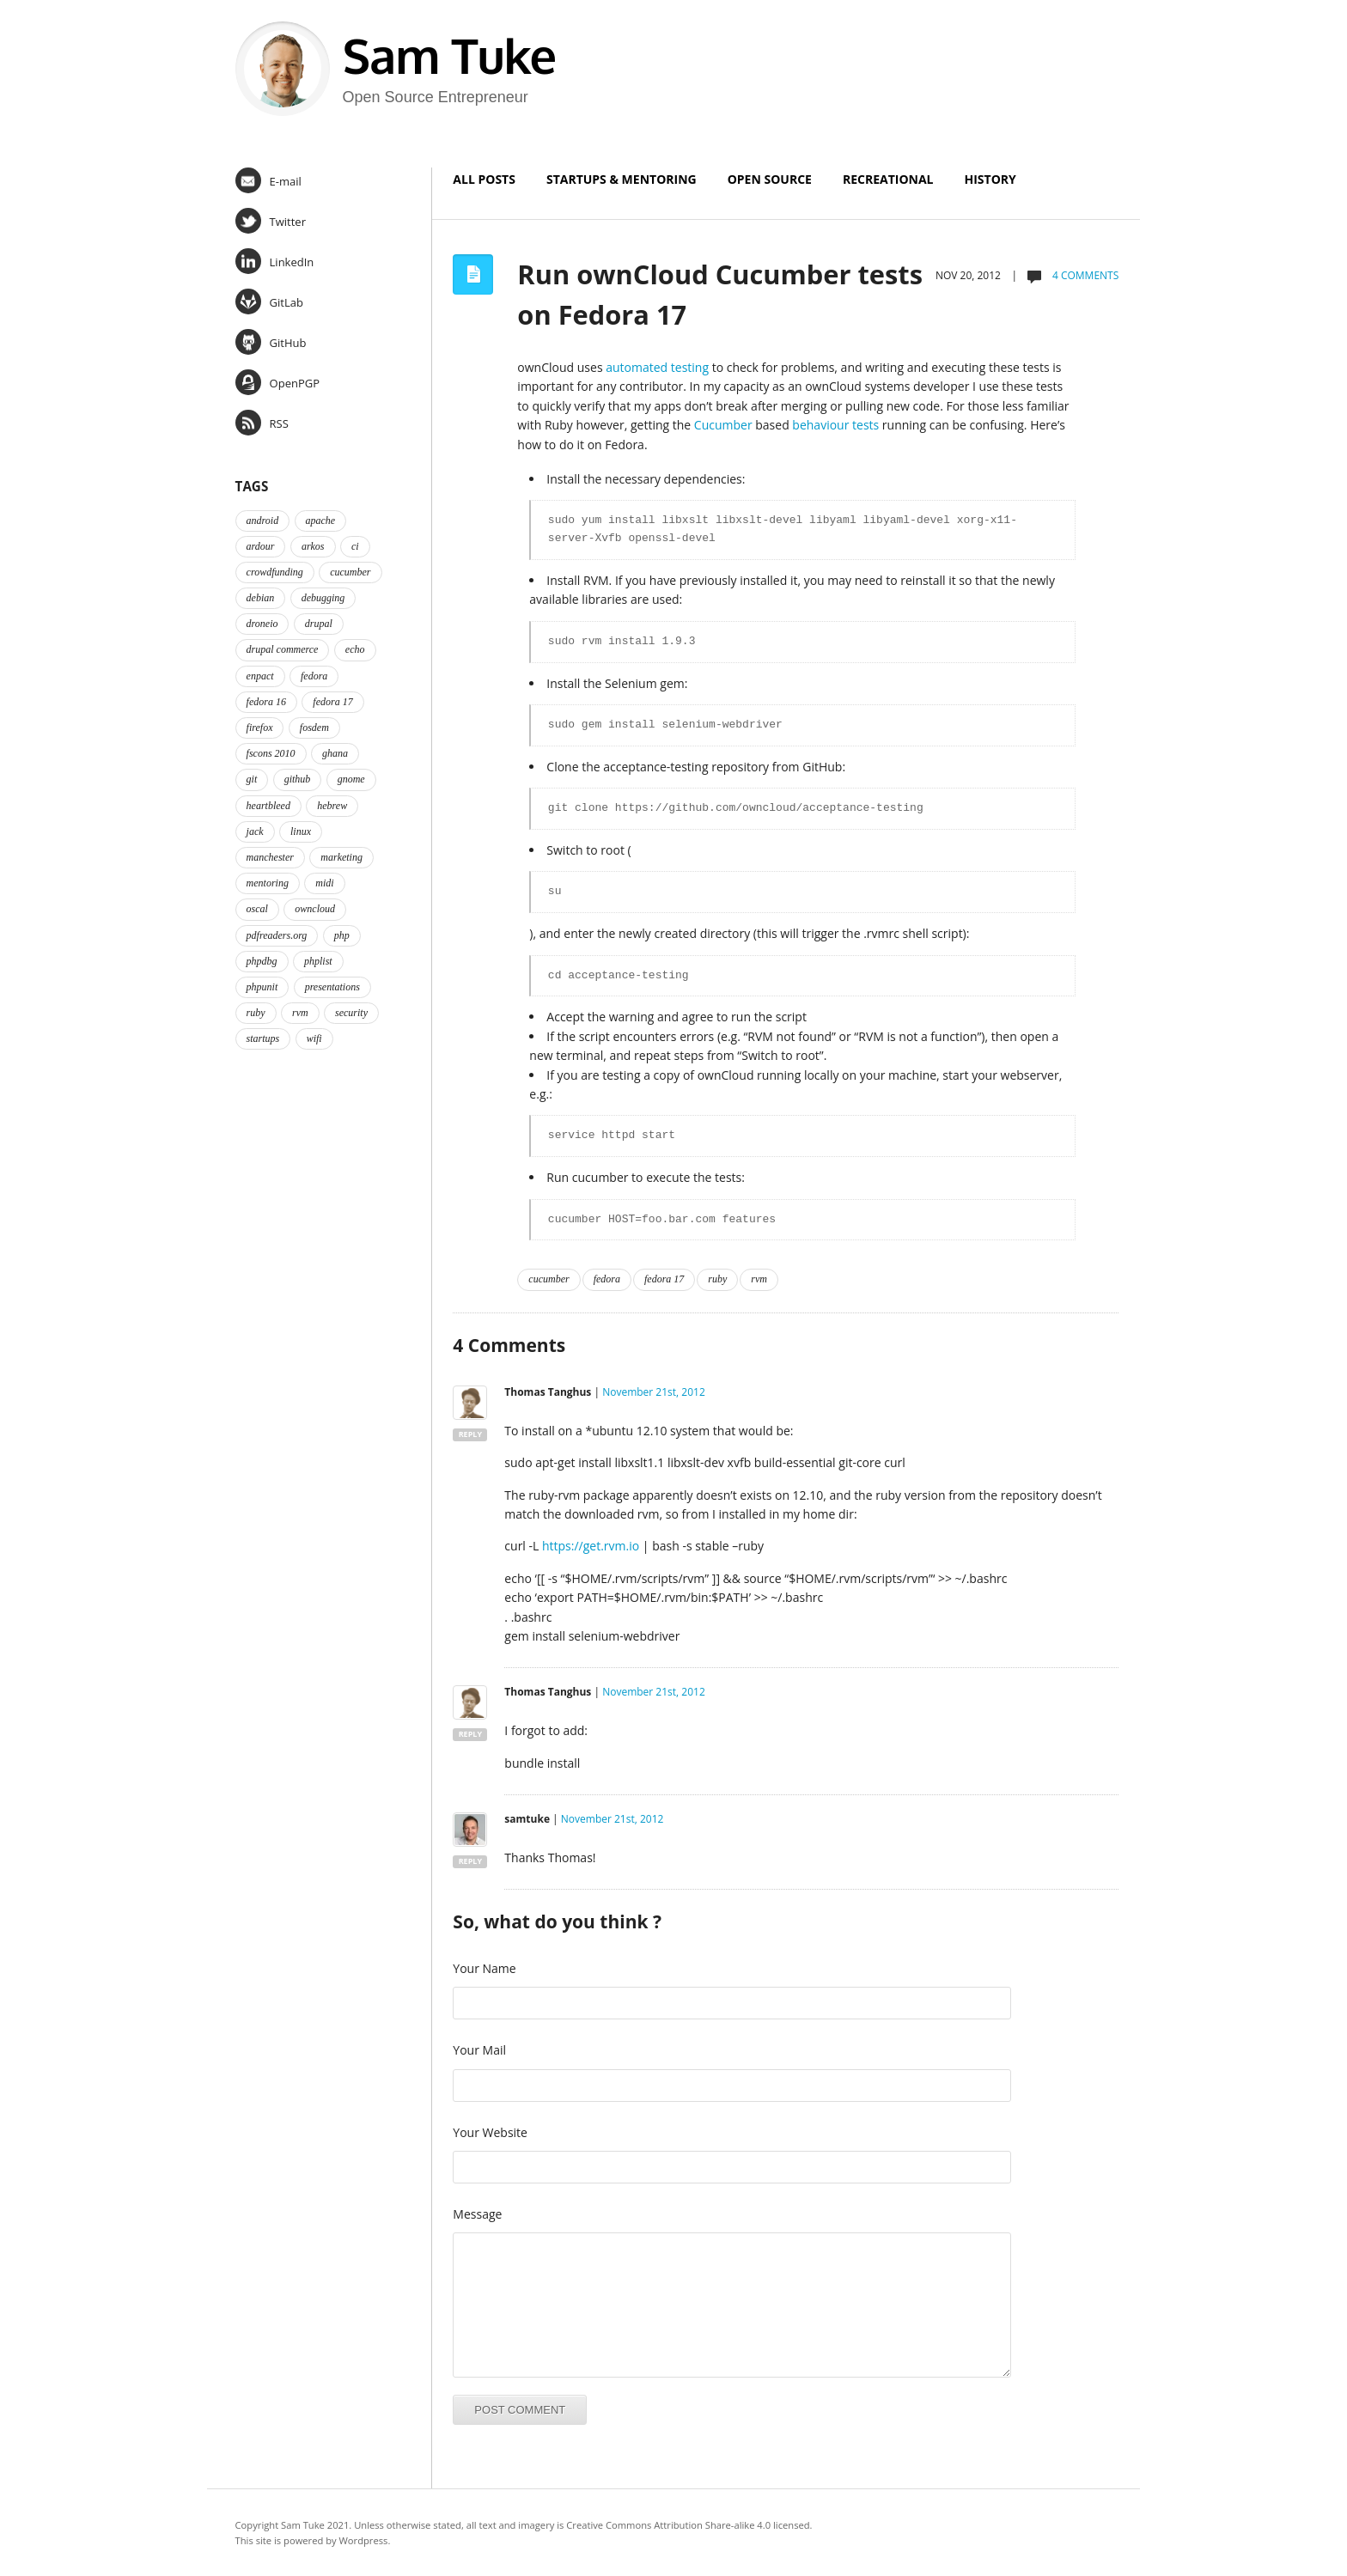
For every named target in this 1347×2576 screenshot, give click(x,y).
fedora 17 (664, 1279)
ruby (717, 1279)
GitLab (269, 301)
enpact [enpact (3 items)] (260, 676)
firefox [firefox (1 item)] (260, 728)
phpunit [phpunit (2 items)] (262, 987)
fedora (607, 1279)
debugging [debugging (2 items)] (323, 598)
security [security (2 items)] (351, 1013)
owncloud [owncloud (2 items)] (315, 909)
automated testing (657, 367)
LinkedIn (274, 261)
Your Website (490, 2132)
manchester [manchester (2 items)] (270, 857)
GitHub (271, 342)
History (990, 179)
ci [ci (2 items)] (355, 546)
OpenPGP (277, 382)
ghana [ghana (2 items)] (335, 753)
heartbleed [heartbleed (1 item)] (268, 806)
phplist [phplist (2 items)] (318, 961)
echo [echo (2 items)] (355, 649)
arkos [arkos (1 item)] (313, 546)
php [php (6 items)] (342, 935)
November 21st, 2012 (653, 1392)
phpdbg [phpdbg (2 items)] (262, 961)
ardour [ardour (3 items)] (261, 546)
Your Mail (479, 2050)
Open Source (770, 179)
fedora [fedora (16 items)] (314, 676)
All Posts (484, 179)
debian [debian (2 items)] (261, 598)
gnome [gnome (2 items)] (351, 779)
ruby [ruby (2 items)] (256, 1013)
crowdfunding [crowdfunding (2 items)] (275, 572)
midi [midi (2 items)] (324, 883)
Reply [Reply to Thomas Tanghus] (470, 1434)
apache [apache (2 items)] (321, 521)
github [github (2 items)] (297, 779)
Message (477, 2214)
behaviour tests (835, 425)
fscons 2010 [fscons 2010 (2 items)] (271, 753)
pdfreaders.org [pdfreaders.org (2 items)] (277, 935)
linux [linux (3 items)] (300, 831)
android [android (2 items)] (263, 521)
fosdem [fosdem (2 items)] (314, 728)
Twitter (270, 221)
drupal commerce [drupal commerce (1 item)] (283, 649)
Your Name (484, 1968)
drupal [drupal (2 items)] (318, 624)
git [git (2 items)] (252, 779)
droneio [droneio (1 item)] (262, 624)
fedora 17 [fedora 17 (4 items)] (332, 702)
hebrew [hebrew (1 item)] (332, 806)
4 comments (1084, 275)
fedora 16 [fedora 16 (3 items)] (266, 702)
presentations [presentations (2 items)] (332, 987)
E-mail (268, 180)
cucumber (548, 1279)
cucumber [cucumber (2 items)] (350, 572)
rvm (759, 1279)
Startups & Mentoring (621, 179)
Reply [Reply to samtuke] (470, 1861)
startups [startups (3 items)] (263, 1038)
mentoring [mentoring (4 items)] (268, 883)
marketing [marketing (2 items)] (341, 857)
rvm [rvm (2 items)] (300, 1013)
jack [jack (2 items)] (255, 831)
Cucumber (723, 425)
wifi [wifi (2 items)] (314, 1038)
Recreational (888, 179)
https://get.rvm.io (590, 1546)
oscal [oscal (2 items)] (257, 909)
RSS (262, 422)
